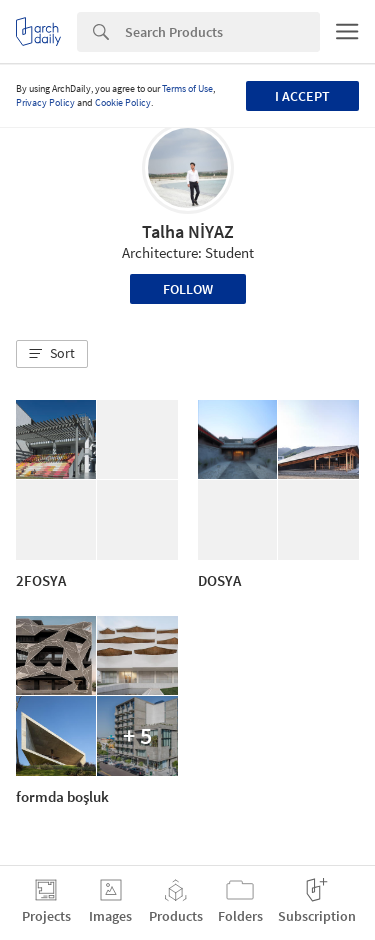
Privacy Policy (45, 102)
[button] (52, 354)
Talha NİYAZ (188, 231)
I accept (302, 96)
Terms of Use (187, 88)
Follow (188, 289)
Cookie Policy (123, 102)
